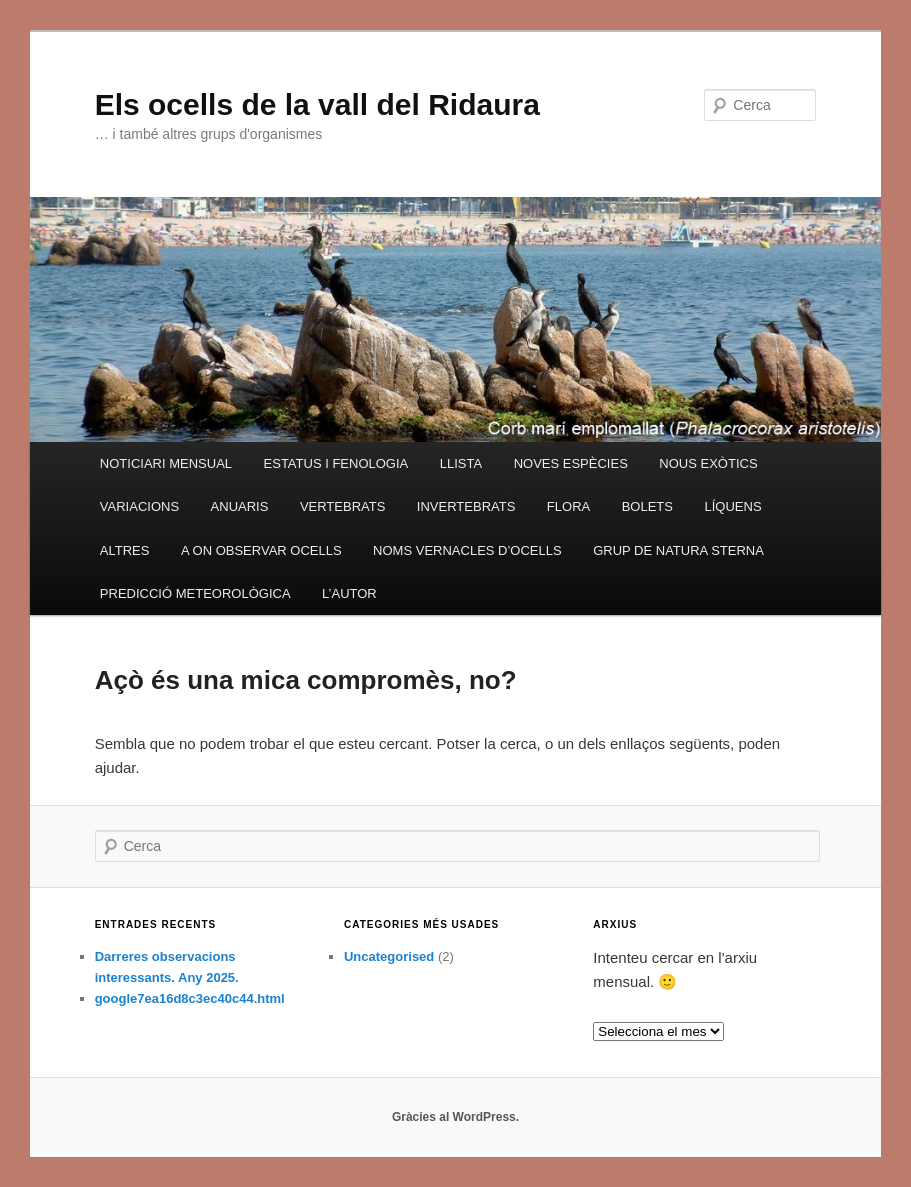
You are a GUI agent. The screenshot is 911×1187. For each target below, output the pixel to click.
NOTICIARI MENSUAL (166, 463)
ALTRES (125, 550)
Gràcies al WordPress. (455, 1117)
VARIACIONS (139, 506)
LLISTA (461, 463)
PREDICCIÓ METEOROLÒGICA (195, 593)
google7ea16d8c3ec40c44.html (190, 998)
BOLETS (647, 506)
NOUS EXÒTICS (708, 463)
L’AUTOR (349, 593)
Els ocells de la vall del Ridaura (317, 104)
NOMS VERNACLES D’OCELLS (467, 550)
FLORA (568, 506)
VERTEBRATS (342, 506)
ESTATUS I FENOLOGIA (336, 463)
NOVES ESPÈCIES (571, 463)
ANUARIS (240, 506)
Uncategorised (389, 956)
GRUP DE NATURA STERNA (678, 550)
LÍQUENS (732, 506)
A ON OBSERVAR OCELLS (261, 550)
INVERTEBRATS (466, 506)
